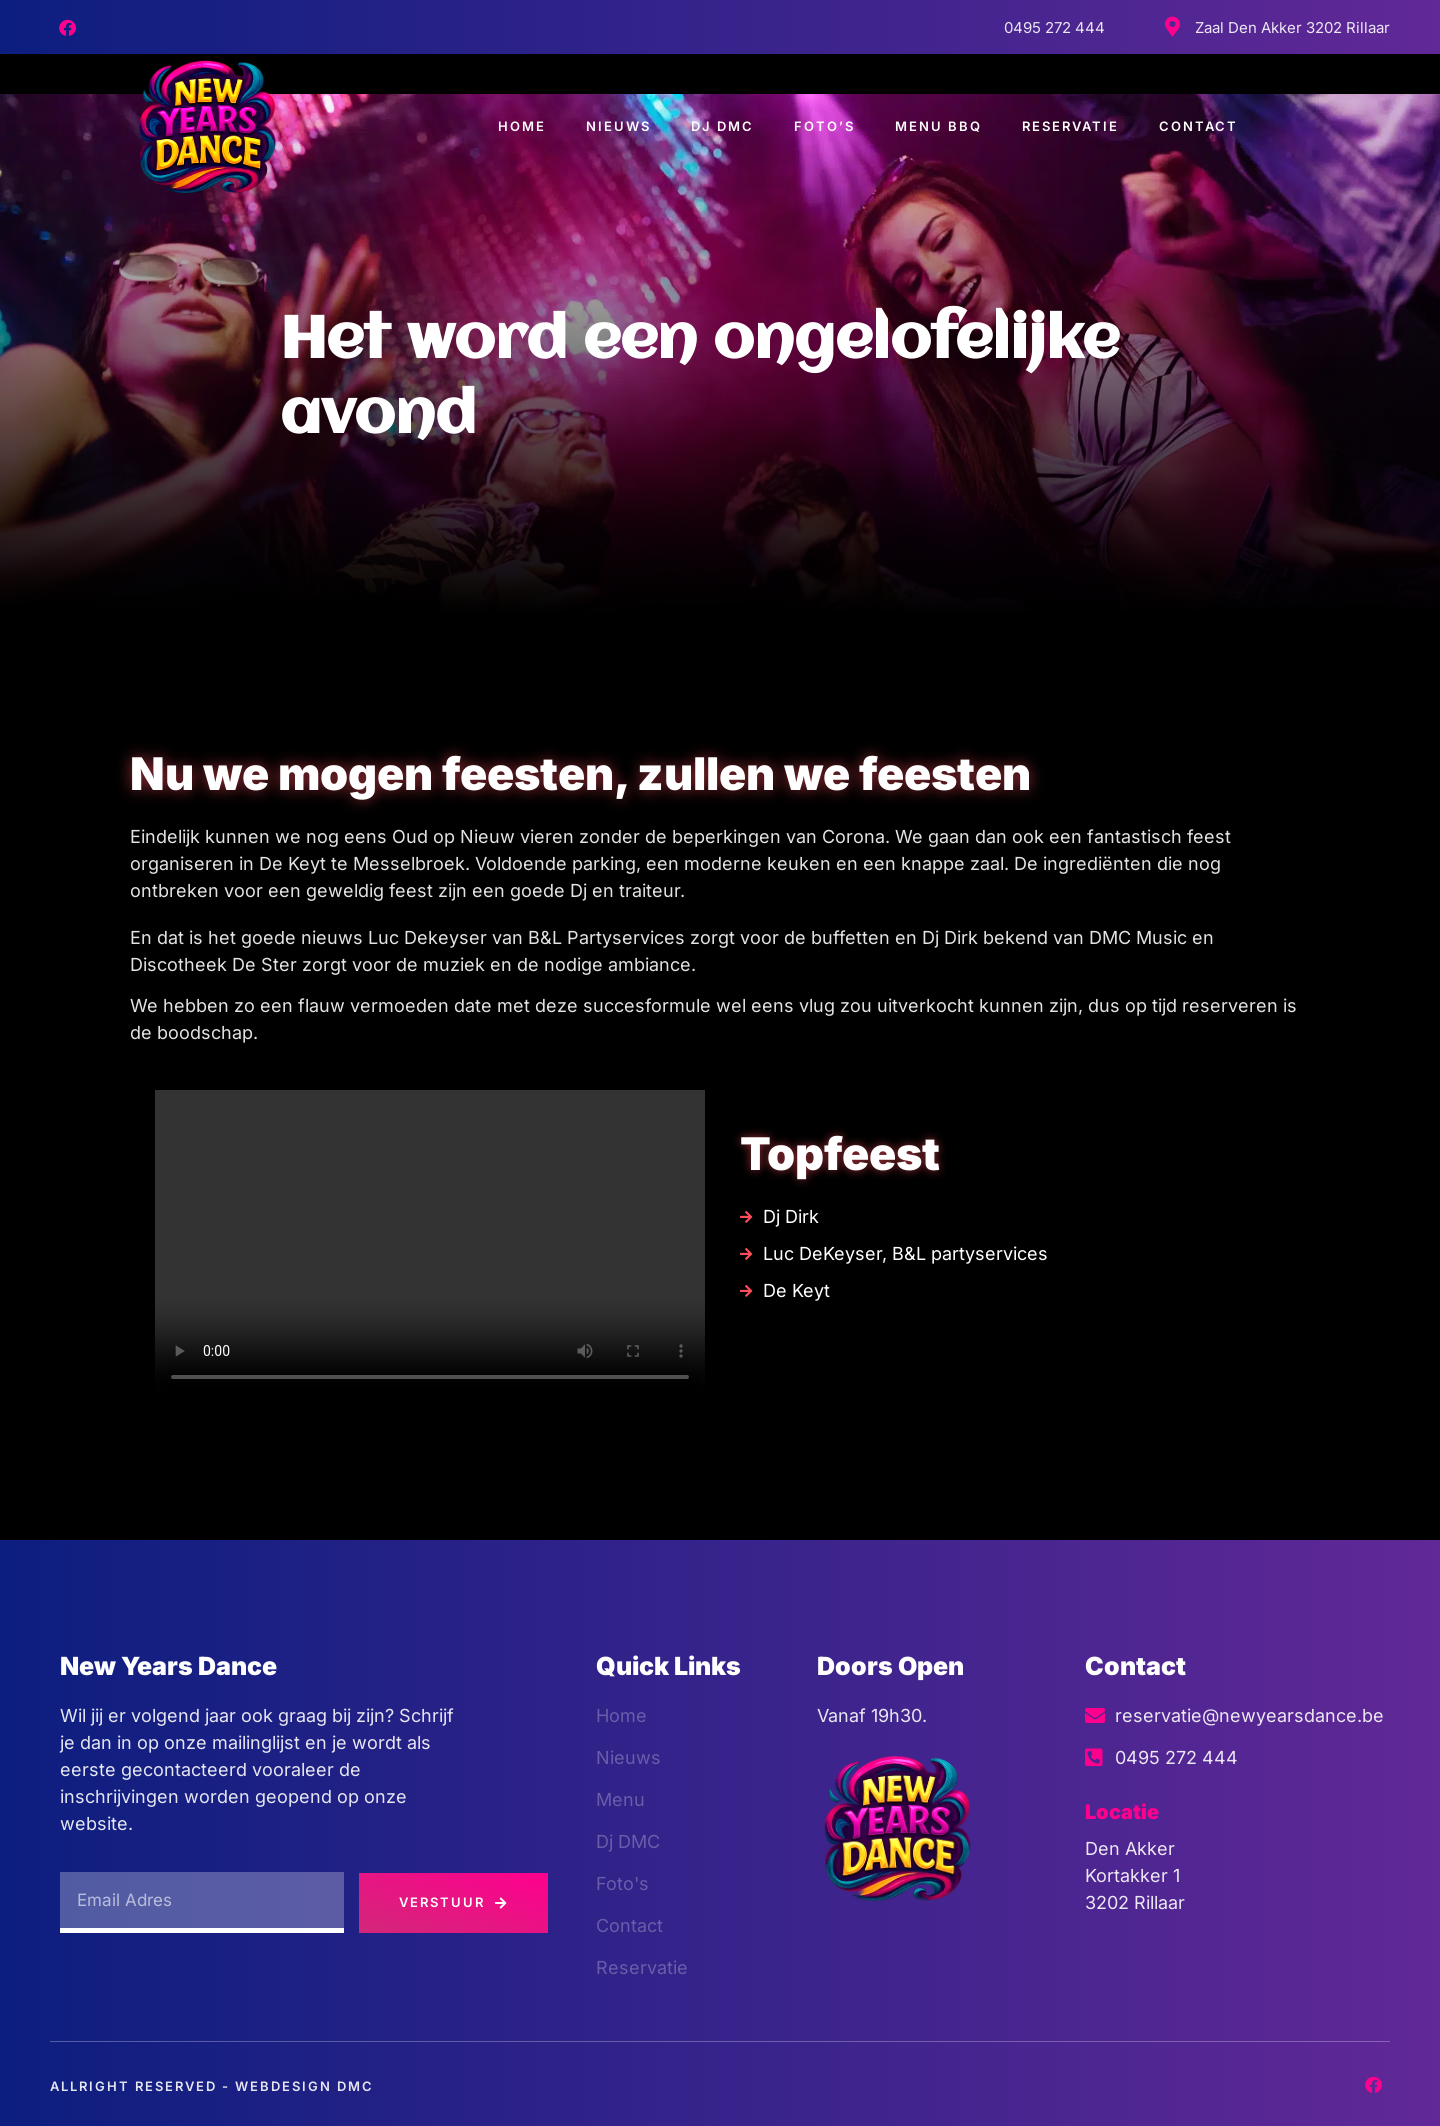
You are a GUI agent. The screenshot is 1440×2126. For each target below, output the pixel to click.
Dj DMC (722, 126)
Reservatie (1070, 126)
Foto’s (824, 126)
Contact (1198, 126)
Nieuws (618, 126)
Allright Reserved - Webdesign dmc (212, 2086)
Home (522, 126)
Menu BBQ (938, 126)
